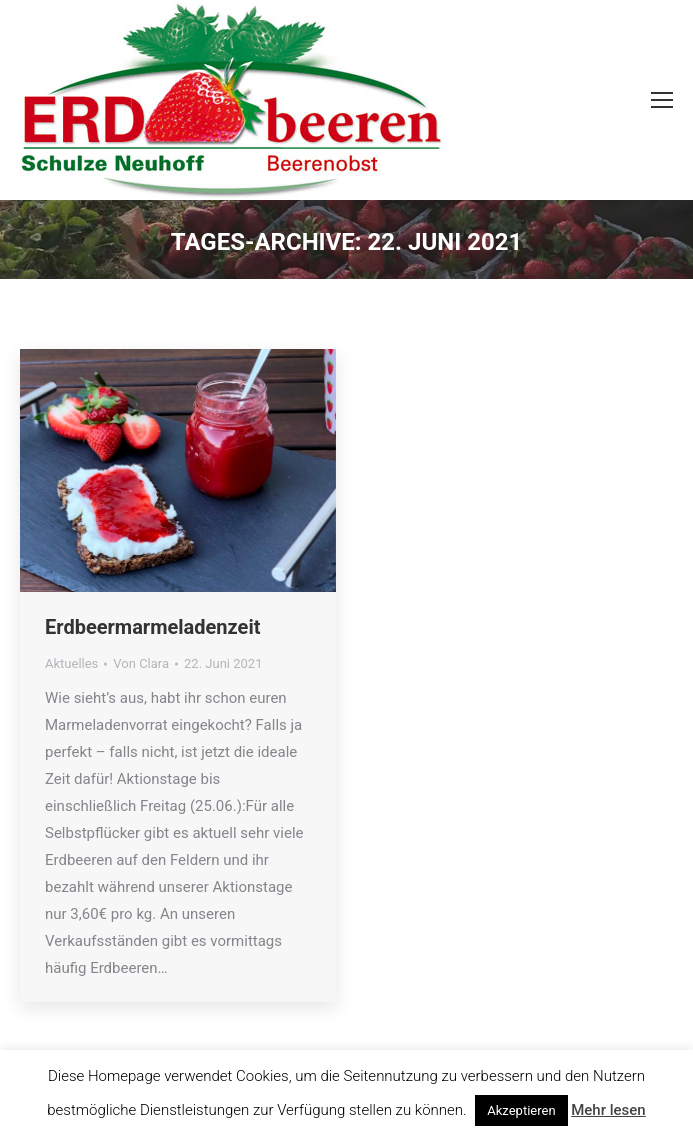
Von (141, 663)
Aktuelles (71, 663)
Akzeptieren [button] (521, 1110)
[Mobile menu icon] (662, 100)
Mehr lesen (608, 1110)
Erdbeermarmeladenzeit (152, 627)
